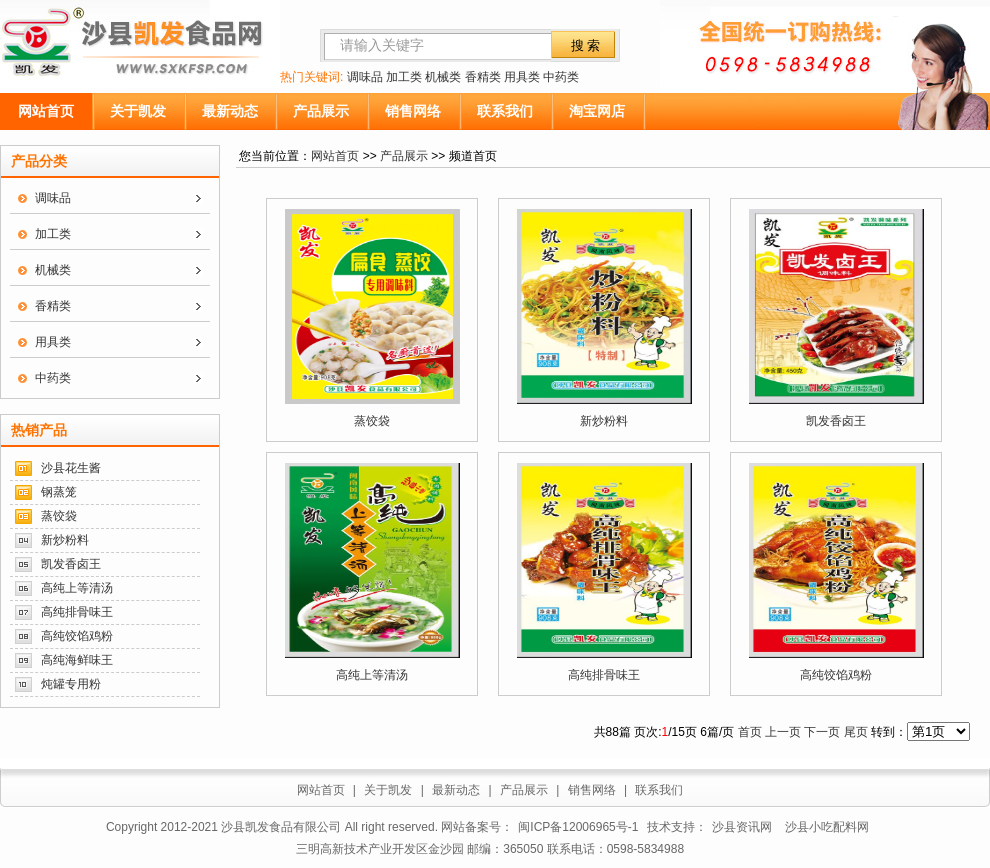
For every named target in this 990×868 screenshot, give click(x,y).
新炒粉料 (65, 540)
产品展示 (321, 111)
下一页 (822, 732)
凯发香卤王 (71, 564)
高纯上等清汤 (77, 588)
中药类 (561, 77)
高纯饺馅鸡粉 (77, 636)
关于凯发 (138, 111)
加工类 (404, 77)
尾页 (856, 732)
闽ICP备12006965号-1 (578, 827)
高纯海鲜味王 (77, 660)
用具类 (522, 77)
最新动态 (230, 111)
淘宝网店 (597, 111)
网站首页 (46, 111)
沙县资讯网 (742, 827)
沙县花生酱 (71, 468)
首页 (750, 732)
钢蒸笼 (59, 492)
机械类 (443, 77)
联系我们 (505, 111)
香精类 (483, 77)
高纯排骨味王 (77, 612)
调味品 (365, 77)
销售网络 (413, 111)
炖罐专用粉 (71, 684)
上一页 (783, 732)
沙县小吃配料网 (827, 827)
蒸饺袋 (59, 516)
